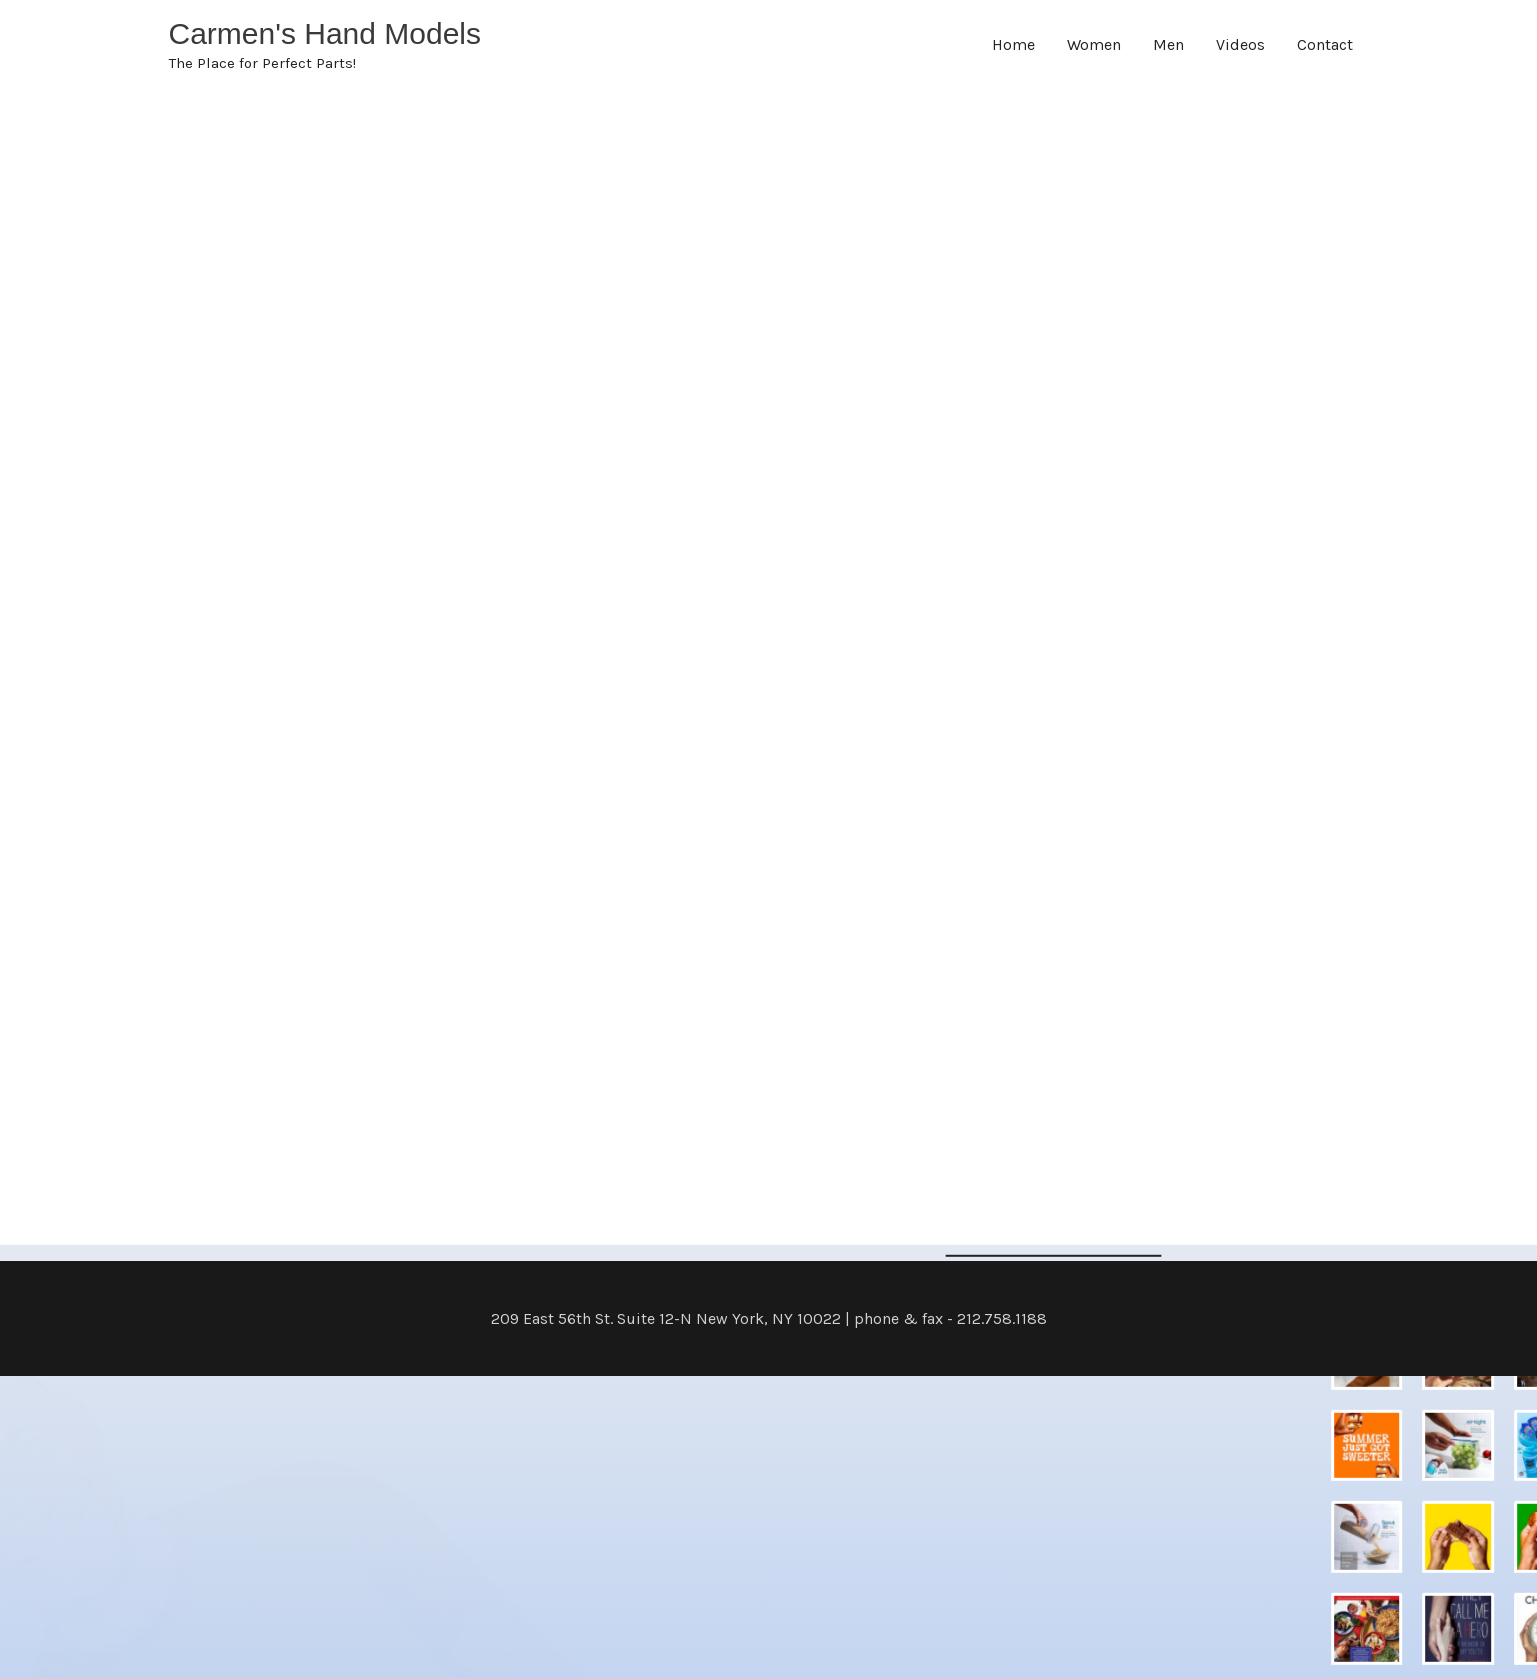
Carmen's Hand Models (325, 33)
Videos (1240, 44)
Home (1013, 44)
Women (1094, 44)
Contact (1325, 44)
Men (1168, 44)
